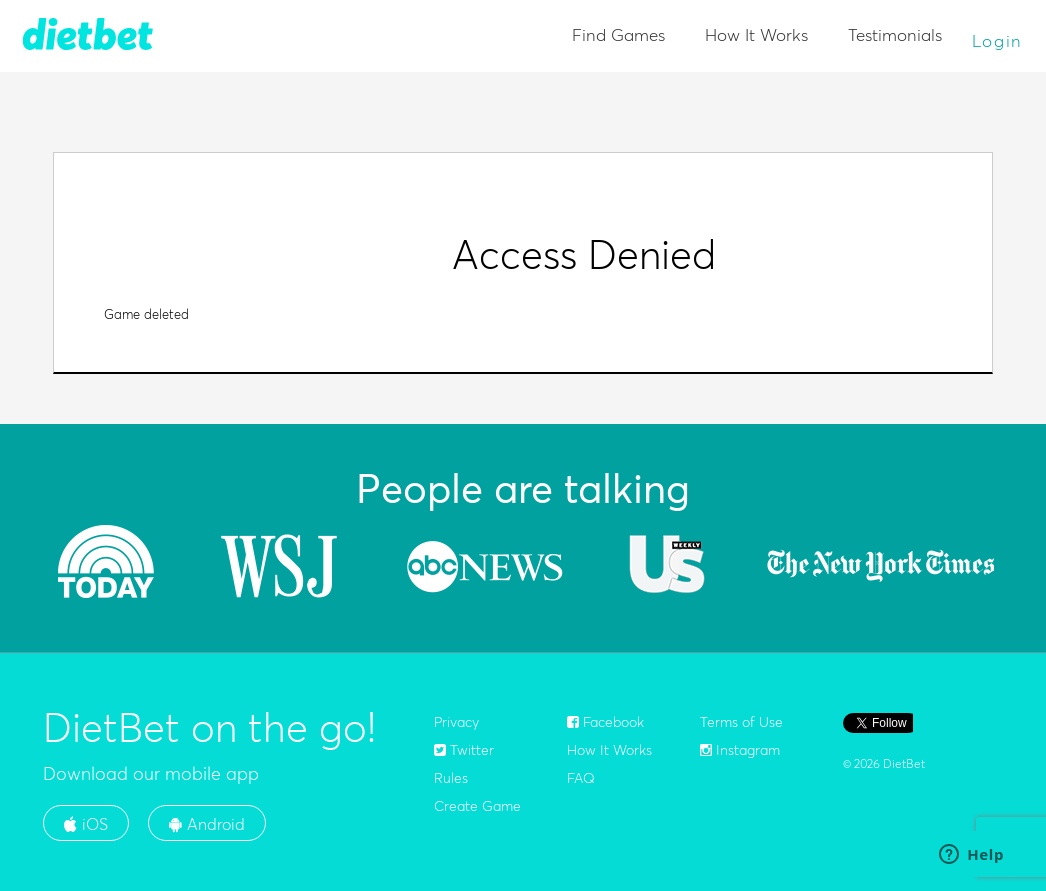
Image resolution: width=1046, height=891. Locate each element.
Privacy (456, 722)
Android (207, 824)
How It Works (756, 34)
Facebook (605, 722)
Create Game (477, 806)
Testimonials (895, 34)
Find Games (618, 34)
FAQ (581, 778)
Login (998, 40)
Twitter (464, 750)
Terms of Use (741, 722)
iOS (86, 824)
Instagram (740, 750)
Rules (451, 778)
